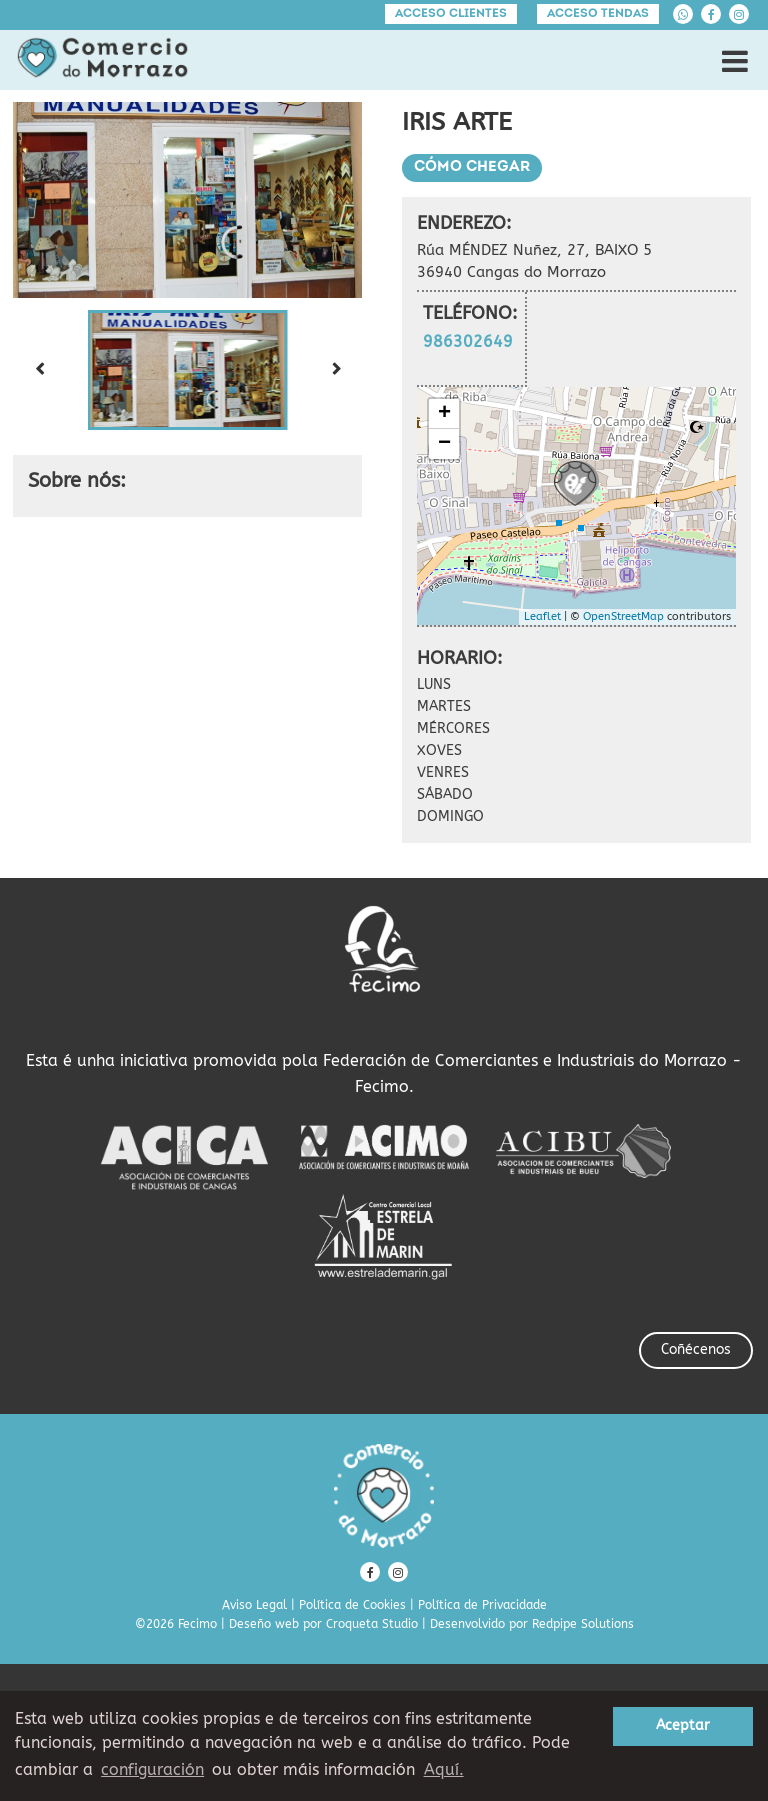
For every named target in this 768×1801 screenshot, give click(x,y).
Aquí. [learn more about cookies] (444, 1769)
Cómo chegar (472, 167)
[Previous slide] (39, 370)
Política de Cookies (352, 1605)
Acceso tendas (598, 14)
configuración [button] (152, 1769)
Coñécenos (696, 1349)
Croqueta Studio (372, 1624)
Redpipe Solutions (583, 1624)
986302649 (468, 341)
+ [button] (444, 414)
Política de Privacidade (482, 1605)
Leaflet (542, 616)
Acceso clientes (451, 14)
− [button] (444, 444)
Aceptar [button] (683, 1725)
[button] (188, 370)
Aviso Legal (254, 1605)
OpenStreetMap (623, 616)
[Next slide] (336, 370)
